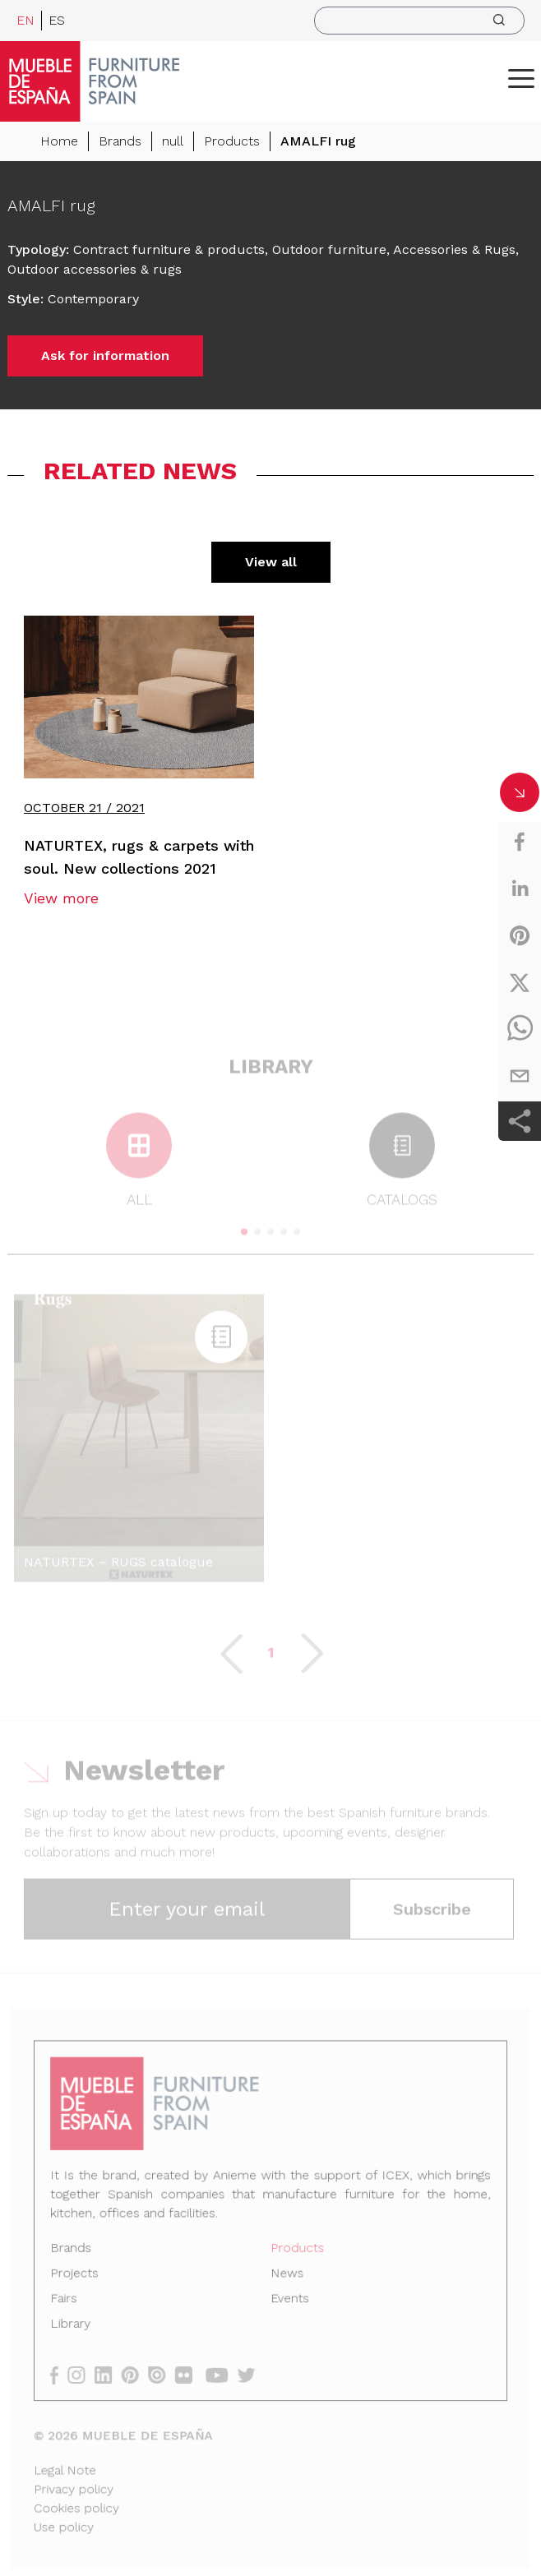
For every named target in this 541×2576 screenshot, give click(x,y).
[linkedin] (519, 888)
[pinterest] (519, 935)
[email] (519, 1076)
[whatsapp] (519, 1029)
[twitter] (519, 982)
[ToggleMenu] (521, 78)
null (172, 141)
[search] (419, 21)
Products (232, 141)
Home (59, 141)
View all (271, 562)
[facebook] (519, 841)
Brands (120, 141)
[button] (521, 78)
